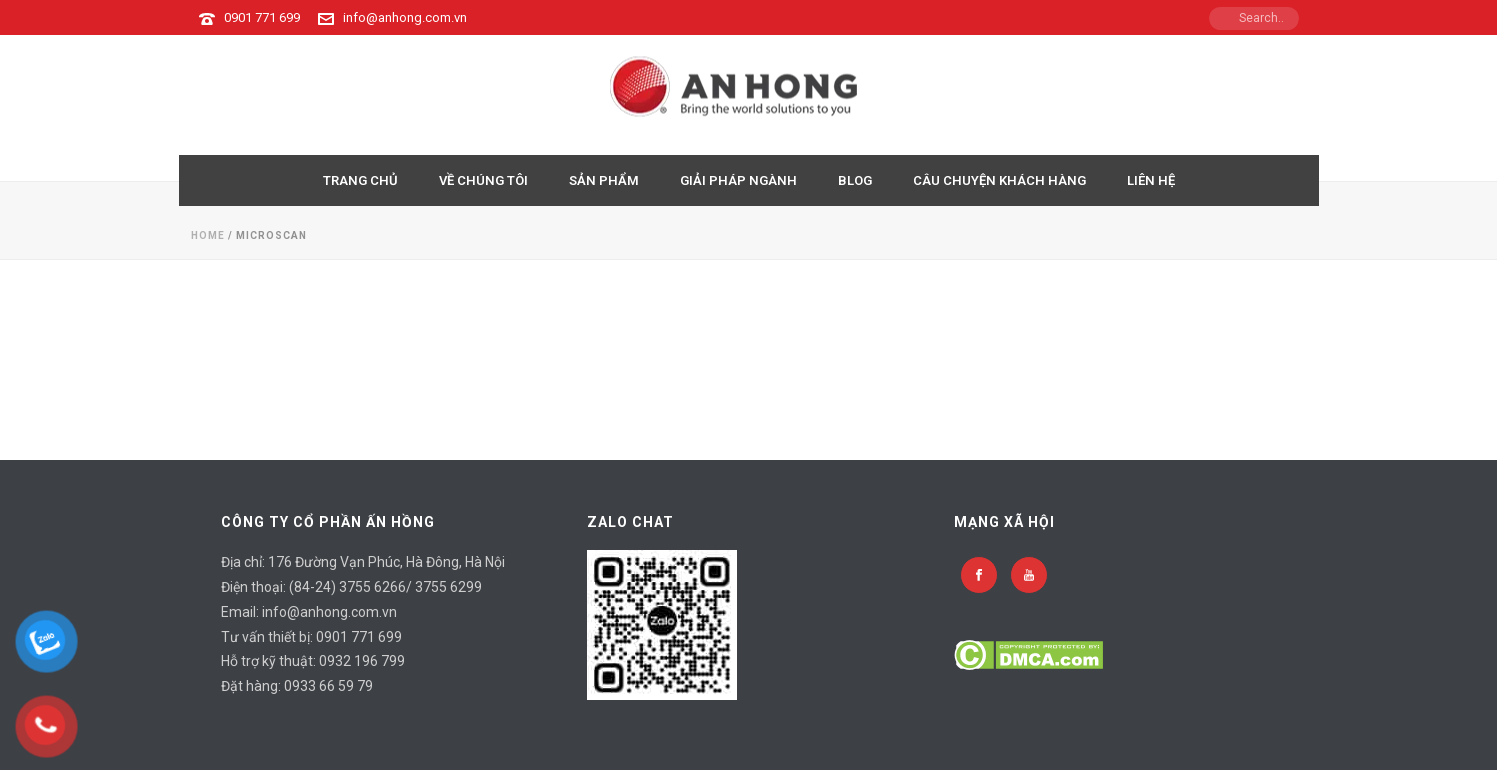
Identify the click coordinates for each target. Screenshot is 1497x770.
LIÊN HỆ (1151, 180)
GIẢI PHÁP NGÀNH (738, 180)
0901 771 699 (262, 17)
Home (208, 235)
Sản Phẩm (604, 180)
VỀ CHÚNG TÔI (483, 180)
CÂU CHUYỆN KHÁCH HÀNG (999, 180)
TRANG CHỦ (360, 180)
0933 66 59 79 (328, 686)
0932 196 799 (362, 661)
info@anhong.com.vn (405, 17)
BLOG (855, 180)
